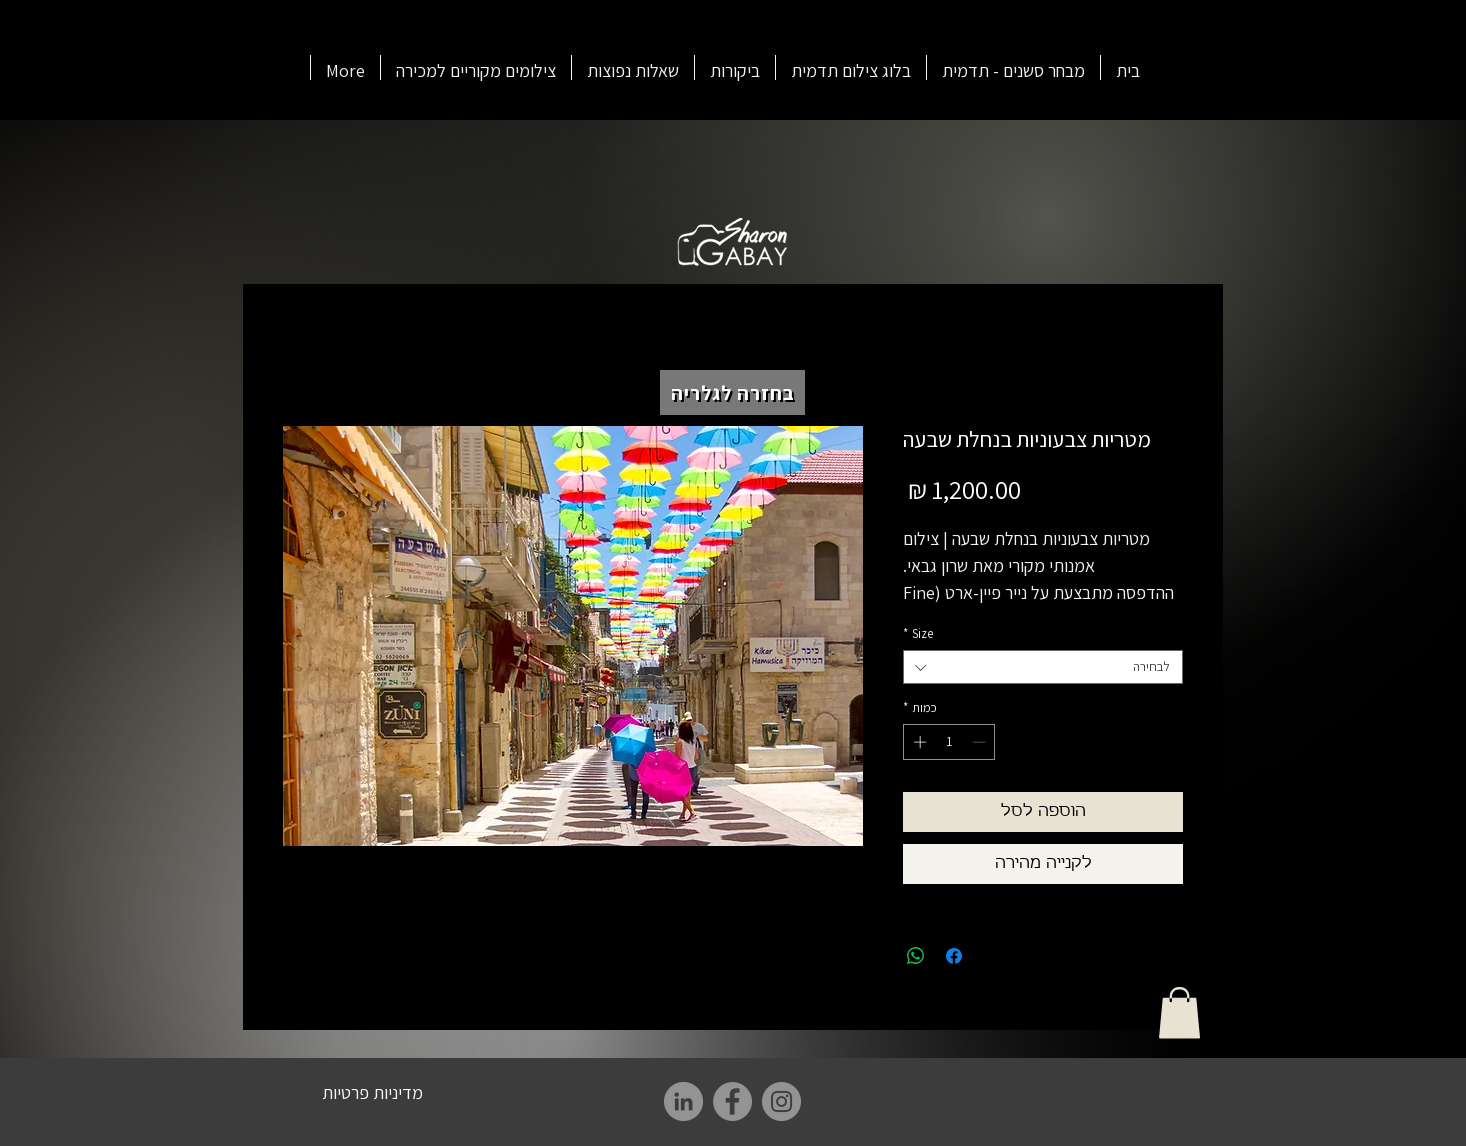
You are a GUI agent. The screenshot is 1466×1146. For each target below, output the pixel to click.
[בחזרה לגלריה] (732, 392)
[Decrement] (981, 742)
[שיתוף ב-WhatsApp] (916, 956)
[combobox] (1043, 667)
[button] (1179, 1012)
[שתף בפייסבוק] (954, 956)
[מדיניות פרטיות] (372, 1092)
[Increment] (918, 742)
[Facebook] (732, 1101)
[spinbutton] (949, 742)
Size (918, 634)
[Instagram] (781, 1101)
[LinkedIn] (683, 1101)
